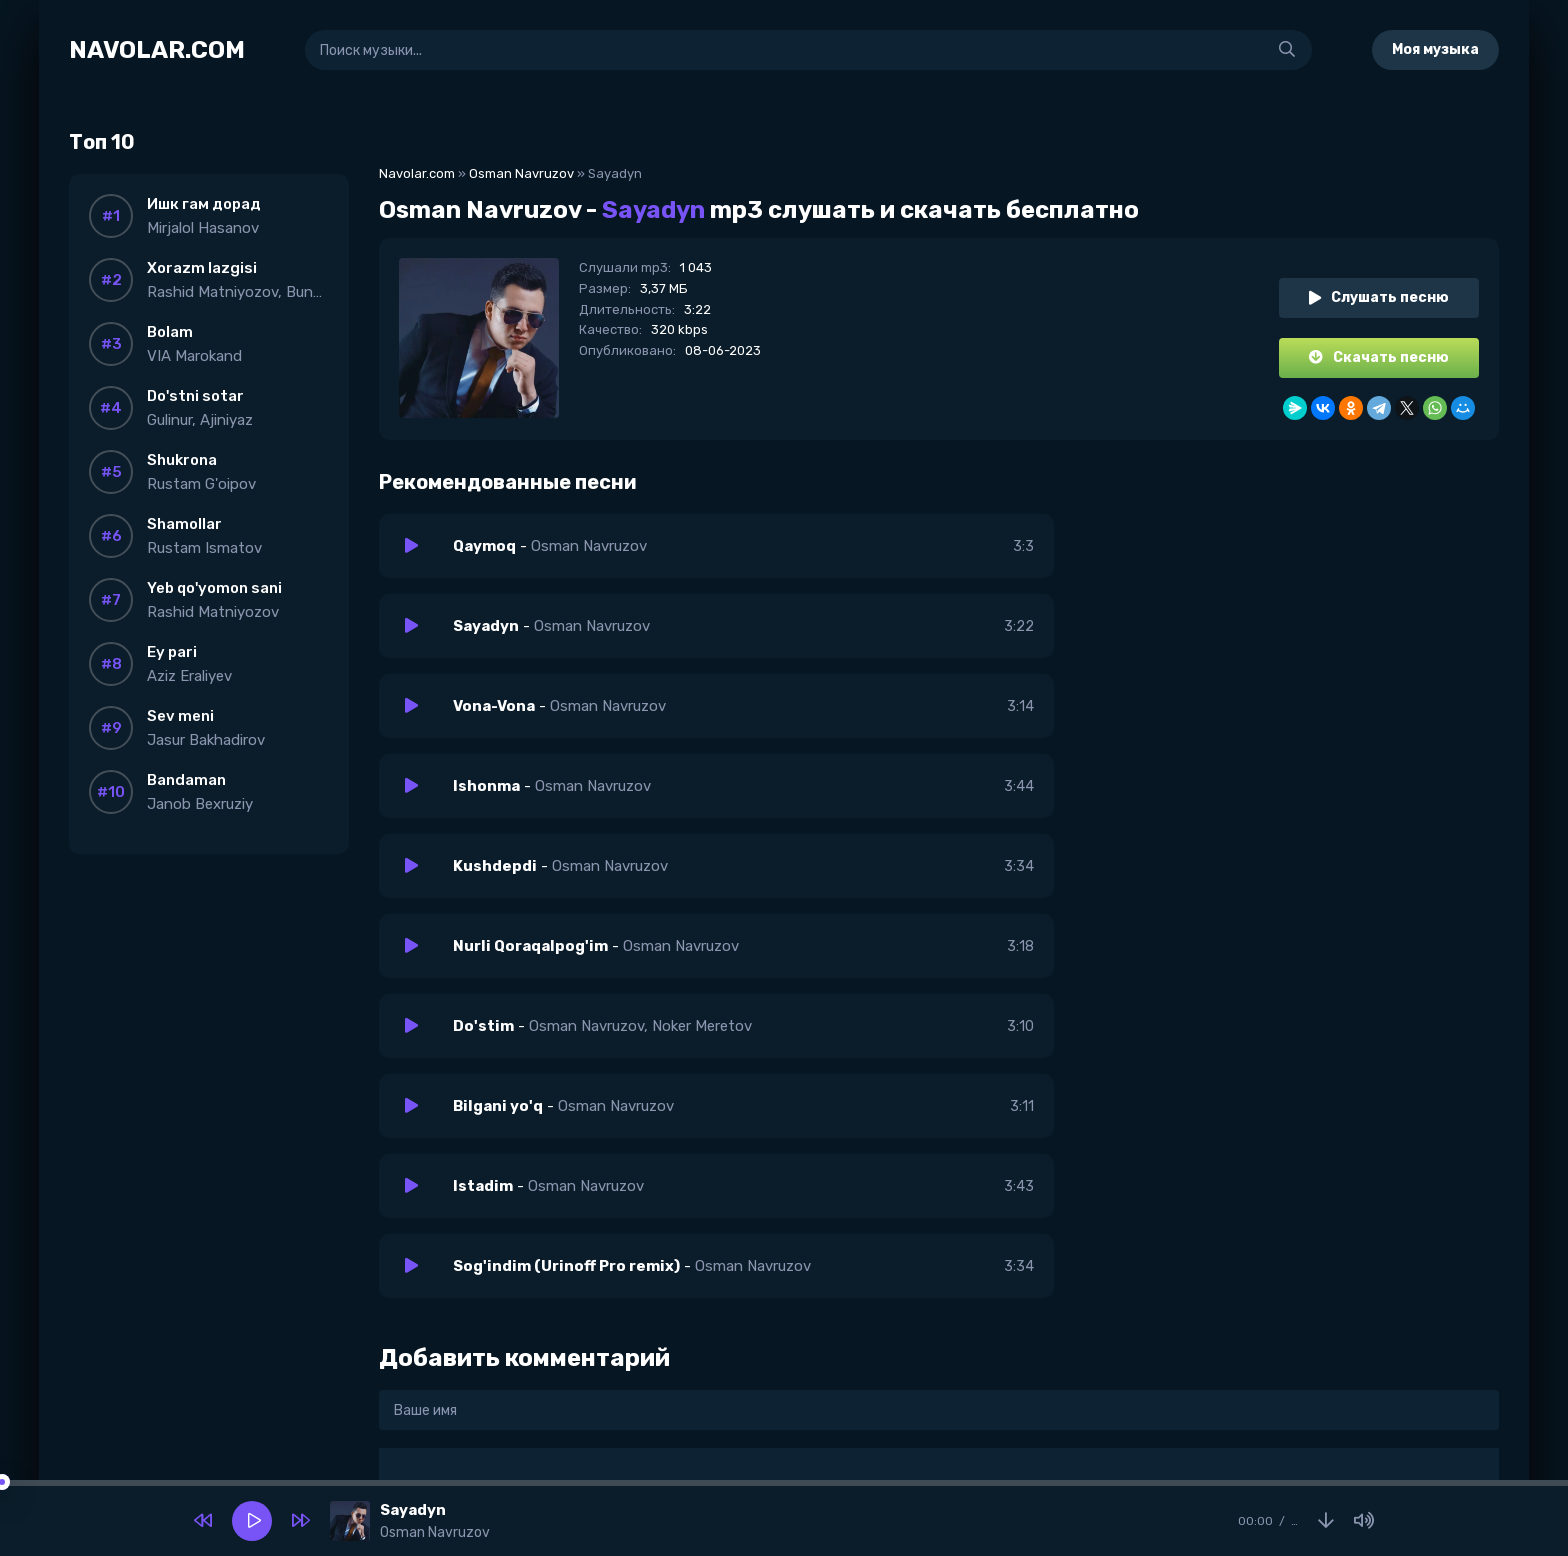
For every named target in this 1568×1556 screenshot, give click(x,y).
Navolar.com (417, 173)
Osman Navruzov (521, 173)
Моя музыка (1435, 49)
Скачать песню (1379, 357)
